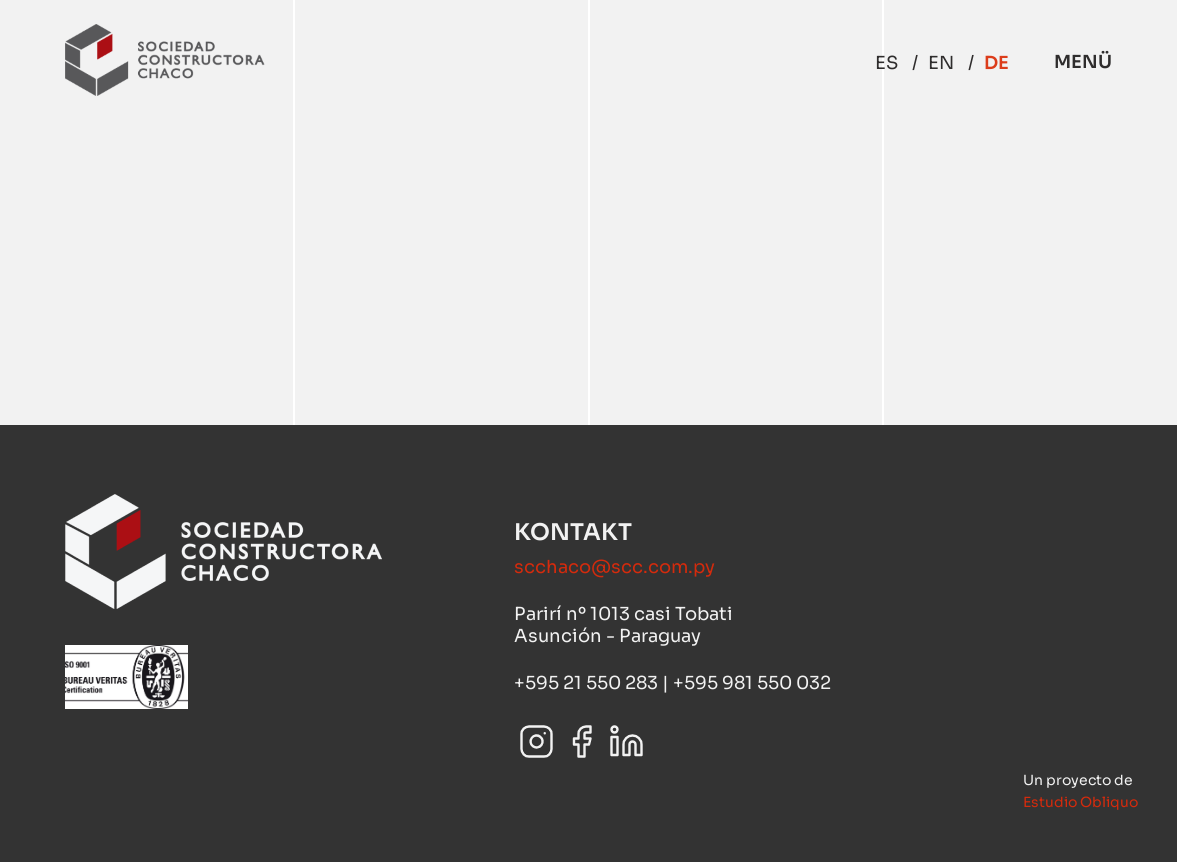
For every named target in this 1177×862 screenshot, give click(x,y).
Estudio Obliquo (1080, 802)
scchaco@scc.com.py (614, 567)
